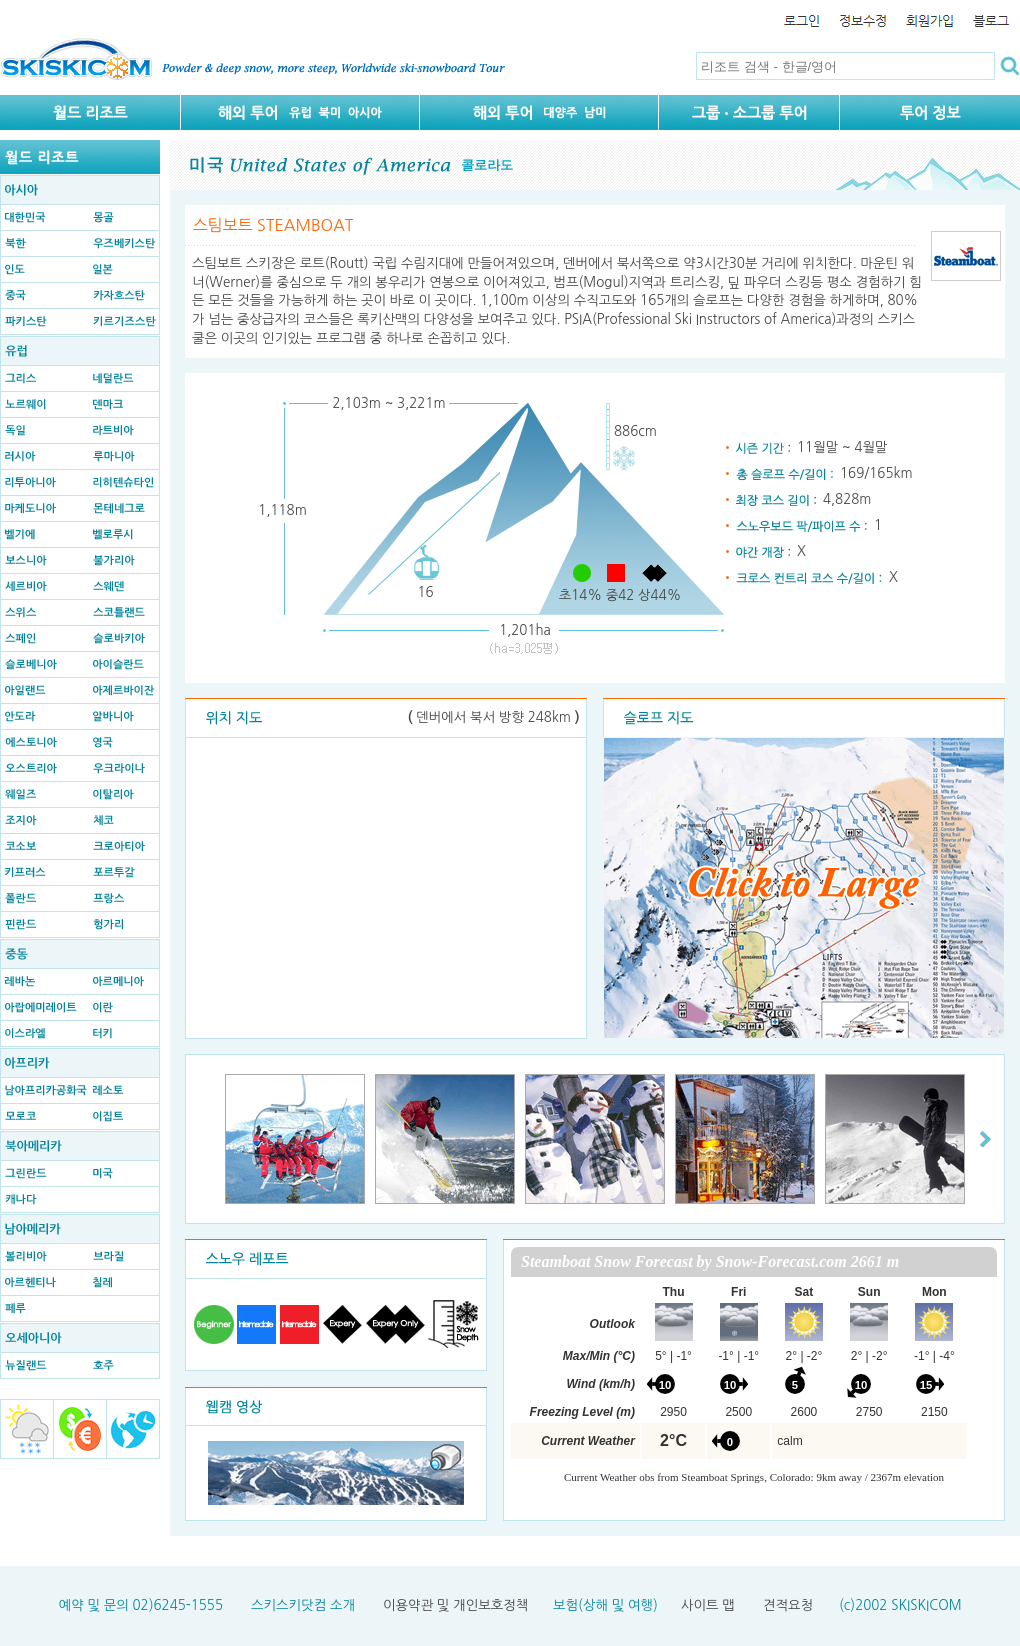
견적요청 (788, 1605)
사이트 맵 (708, 1605)
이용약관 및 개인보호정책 (455, 1605)
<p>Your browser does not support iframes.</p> (754, 1380)
